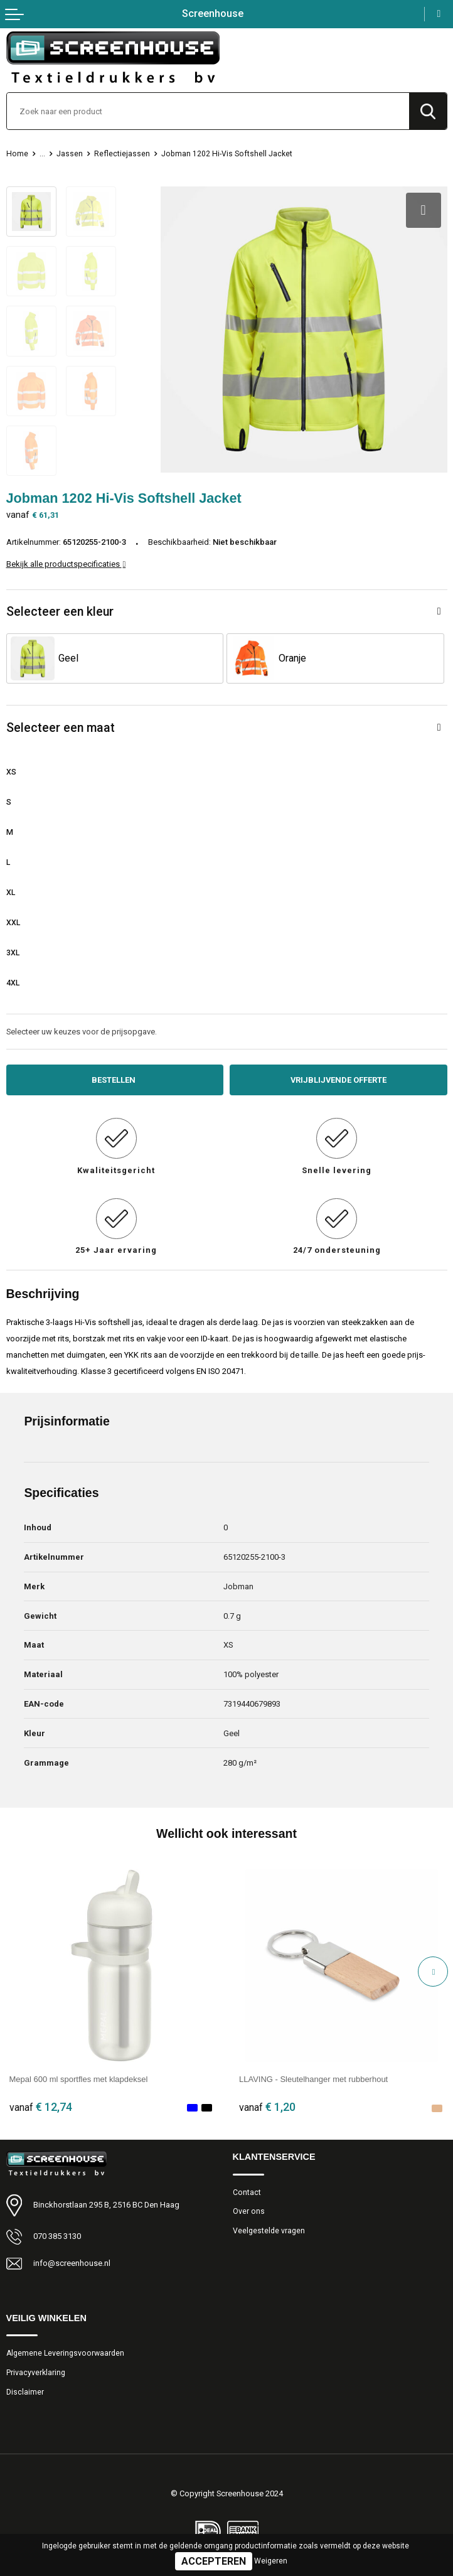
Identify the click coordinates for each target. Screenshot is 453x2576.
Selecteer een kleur (60, 611)
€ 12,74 (40, 2106)
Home (17, 153)
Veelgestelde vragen (269, 2230)
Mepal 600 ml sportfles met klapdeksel (78, 2079)
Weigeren (270, 2561)
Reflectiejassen (122, 153)
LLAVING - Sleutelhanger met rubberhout (313, 2079)
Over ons (249, 2211)
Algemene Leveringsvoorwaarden (65, 2353)
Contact (247, 2192)
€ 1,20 (267, 2106)
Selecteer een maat (60, 728)
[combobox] (208, 111)
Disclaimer (25, 2392)
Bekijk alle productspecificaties (66, 564)
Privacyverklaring (35, 2372)
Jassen (69, 153)
